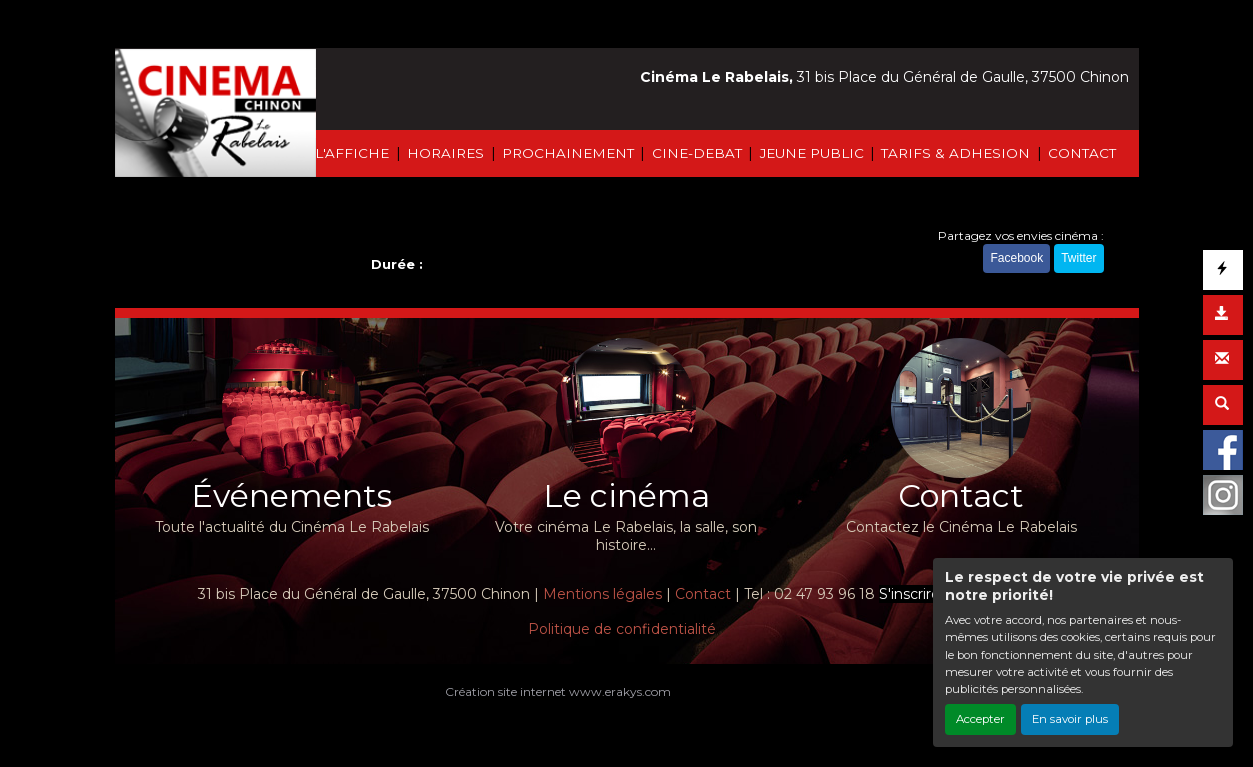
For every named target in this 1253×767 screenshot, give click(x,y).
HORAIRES (445, 153)
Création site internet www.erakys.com (558, 691)
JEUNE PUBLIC (812, 153)
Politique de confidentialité (622, 629)
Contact (703, 594)
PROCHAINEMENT (568, 153)
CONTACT (1082, 153)
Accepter (980, 719)
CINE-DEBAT (697, 153)
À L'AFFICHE (345, 153)
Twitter (1078, 258)
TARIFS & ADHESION (955, 153)
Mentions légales (602, 594)
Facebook (1016, 258)
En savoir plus (1070, 719)
